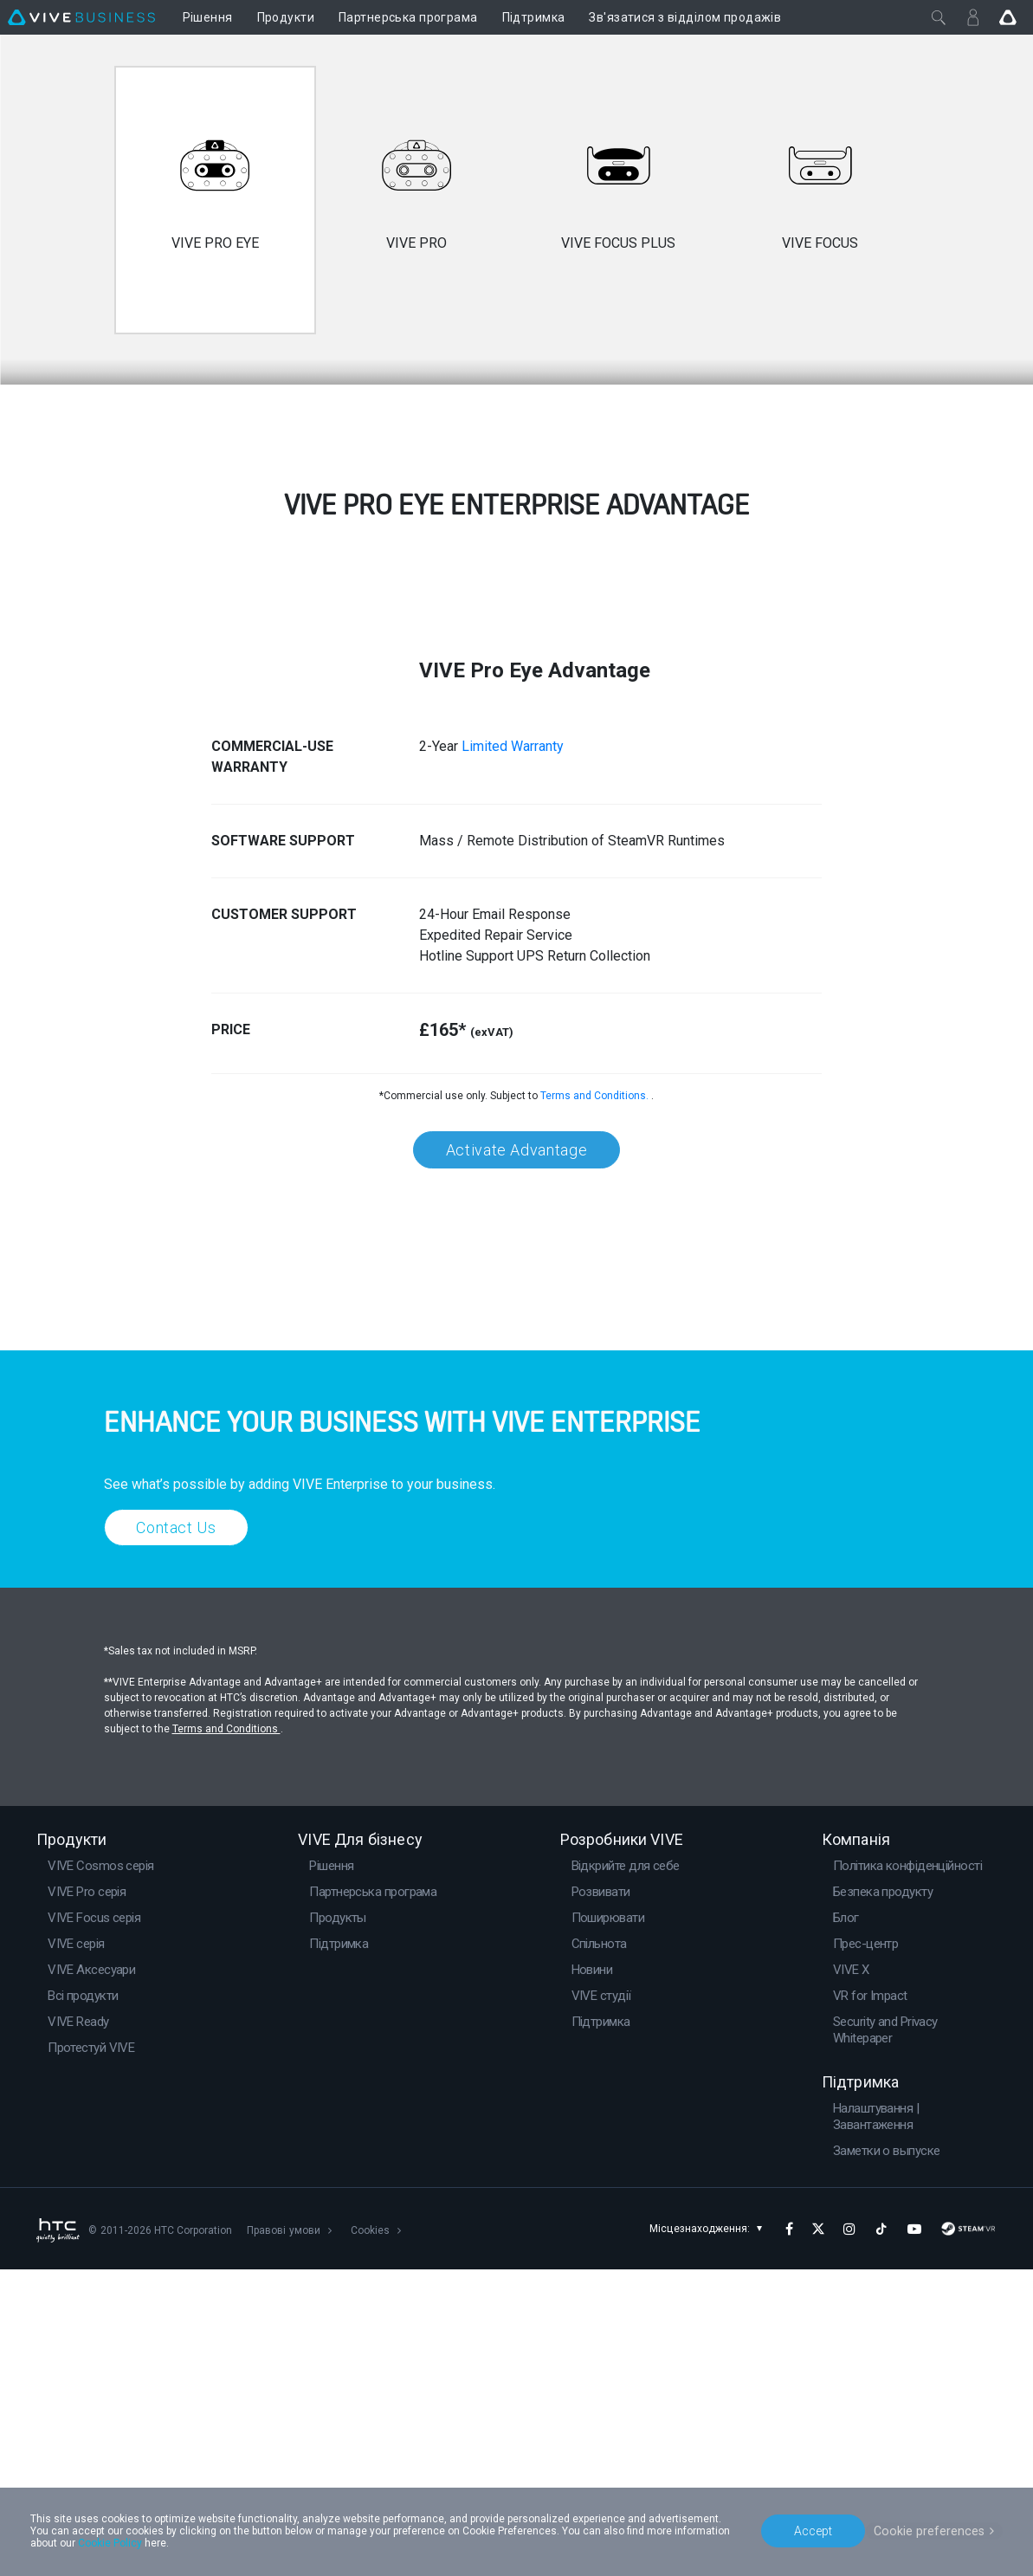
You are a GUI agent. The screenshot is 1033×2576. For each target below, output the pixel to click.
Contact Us (176, 1834)
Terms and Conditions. (595, 1402)
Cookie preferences (931, 2530)
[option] (215, 200)
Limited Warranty (513, 1053)
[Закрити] (938, 17)
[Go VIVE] (1008, 17)
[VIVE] (81, 17)
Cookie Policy (110, 2543)
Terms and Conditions (226, 2035)
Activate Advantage (516, 1456)
